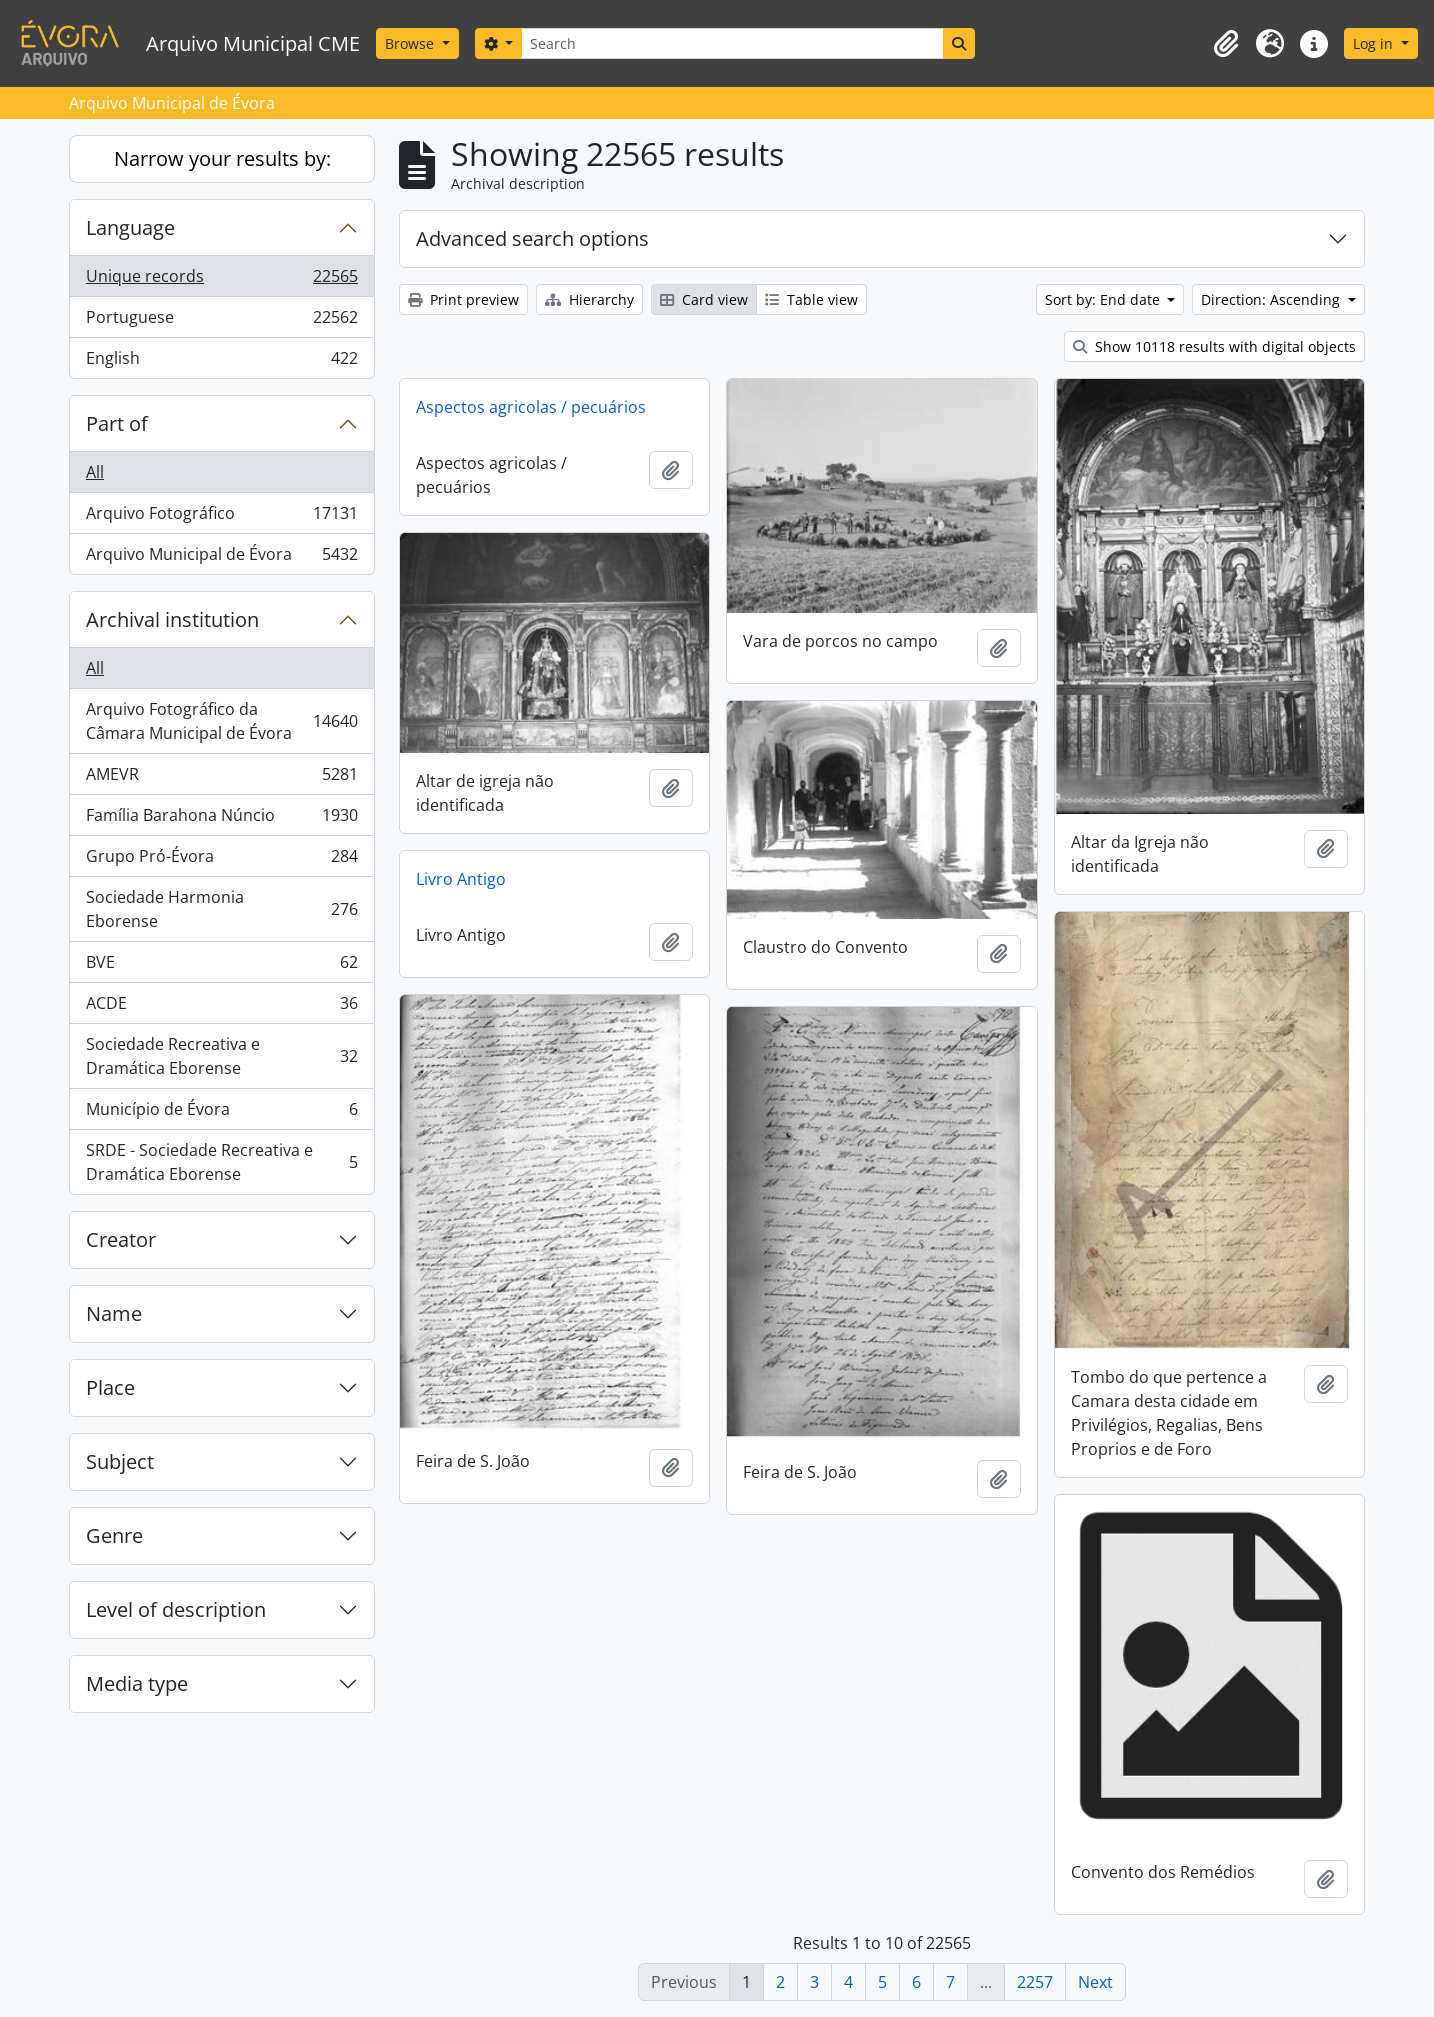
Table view (811, 299)
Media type (137, 1683)
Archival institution (172, 619)
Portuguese (221, 321)
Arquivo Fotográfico (221, 517)
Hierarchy (589, 299)
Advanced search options (532, 238)
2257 (1035, 1982)
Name (114, 1313)
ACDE (221, 1007)
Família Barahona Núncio (221, 819)
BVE (221, 966)
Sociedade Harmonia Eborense (221, 909)
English (221, 362)
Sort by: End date (1104, 299)
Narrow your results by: (222, 158)
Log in (1375, 43)
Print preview (463, 299)
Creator (121, 1239)
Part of (117, 423)
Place (110, 1387)
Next (1095, 1982)
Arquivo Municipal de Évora (221, 558)
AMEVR (221, 778)
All (95, 472)
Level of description (176, 1609)
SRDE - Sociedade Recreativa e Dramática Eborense (221, 1162)
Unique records (221, 280)
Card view (704, 299)
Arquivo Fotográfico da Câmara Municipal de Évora (221, 721)
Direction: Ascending (1272, 299)
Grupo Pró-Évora (221, 860)
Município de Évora (221, 1113)
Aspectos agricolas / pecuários (531, 407)
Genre (114, 1535)
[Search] (732, 43)
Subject (120, 1461)
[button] (1226, 44)
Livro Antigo (461, 879)
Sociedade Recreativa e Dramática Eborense (221, 1056)
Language (130, 227)
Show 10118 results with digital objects (1214, 346)
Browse (411, 43)
